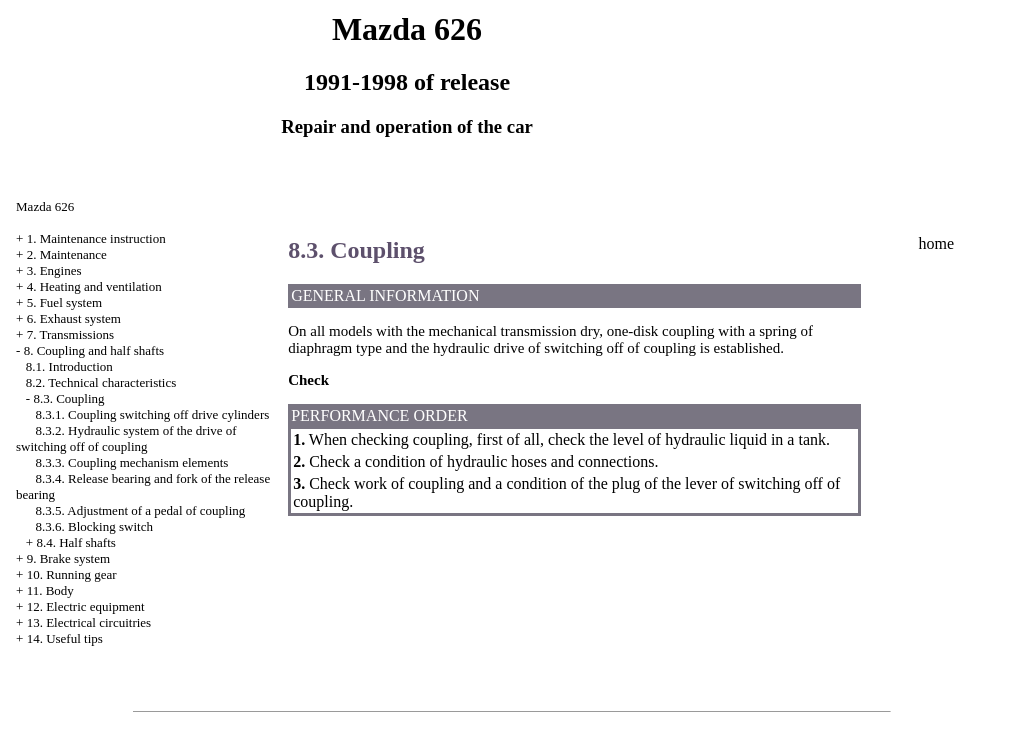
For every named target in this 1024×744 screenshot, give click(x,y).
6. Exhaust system (74, 318)
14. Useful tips (65, 638)
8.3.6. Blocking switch (94, 526)
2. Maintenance (67, 254)
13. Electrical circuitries (89, 622)
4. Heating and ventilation (94, 286)
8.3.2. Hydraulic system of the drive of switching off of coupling (126, 438)
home (936, 243)
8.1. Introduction (69, 366)
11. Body (50, 590)
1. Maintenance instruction (96, 238)
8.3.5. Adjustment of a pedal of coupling (141, 510)
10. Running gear (72, 574)
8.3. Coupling (68, 398)
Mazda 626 (45, 206)
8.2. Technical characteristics (101, 382)
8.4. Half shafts (75, 542)
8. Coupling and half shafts (94, 350)
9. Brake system (68, 558)
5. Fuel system (64, 302)
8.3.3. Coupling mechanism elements (132, 462)
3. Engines (54, 270)
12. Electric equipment (86, 606)
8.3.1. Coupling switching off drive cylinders (153, 414)
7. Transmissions (70, 334)
